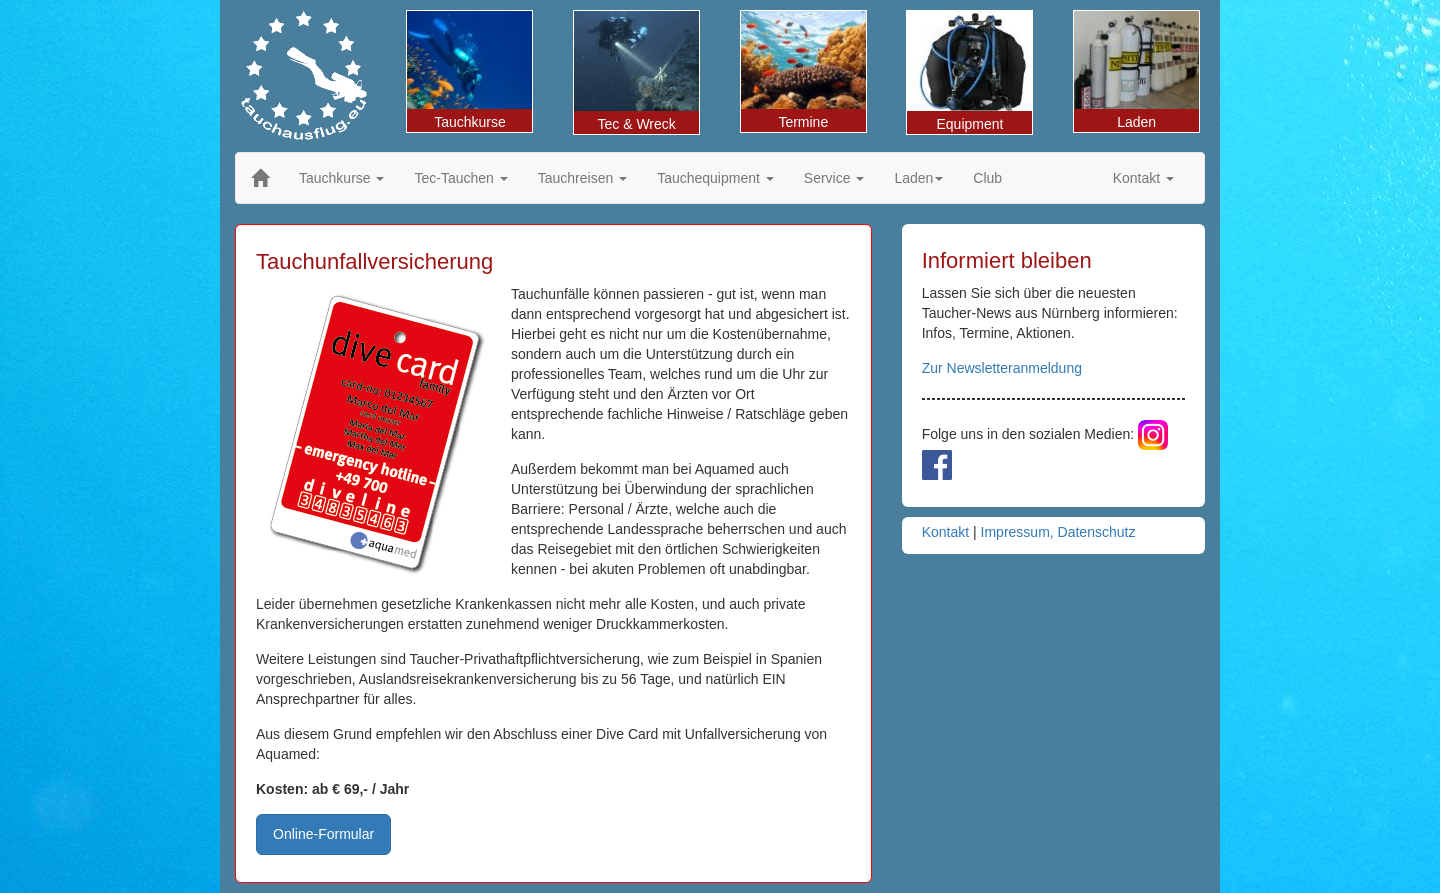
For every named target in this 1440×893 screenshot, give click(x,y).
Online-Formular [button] (323, 834)
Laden (1136, 70)
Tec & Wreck (636, 71)
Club (987, 178)
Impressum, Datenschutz (1058, 532)
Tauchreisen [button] (582, 178)
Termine (803, 70)
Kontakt (945, 532)
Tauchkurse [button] (341, 178)
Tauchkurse (469, 70)
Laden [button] (918, 178)
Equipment (969, 71)
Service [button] (834, 178)
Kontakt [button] (1143, 178)
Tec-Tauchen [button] (460, 178)
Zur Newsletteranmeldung (1002, 368)
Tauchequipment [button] (715, 178)
